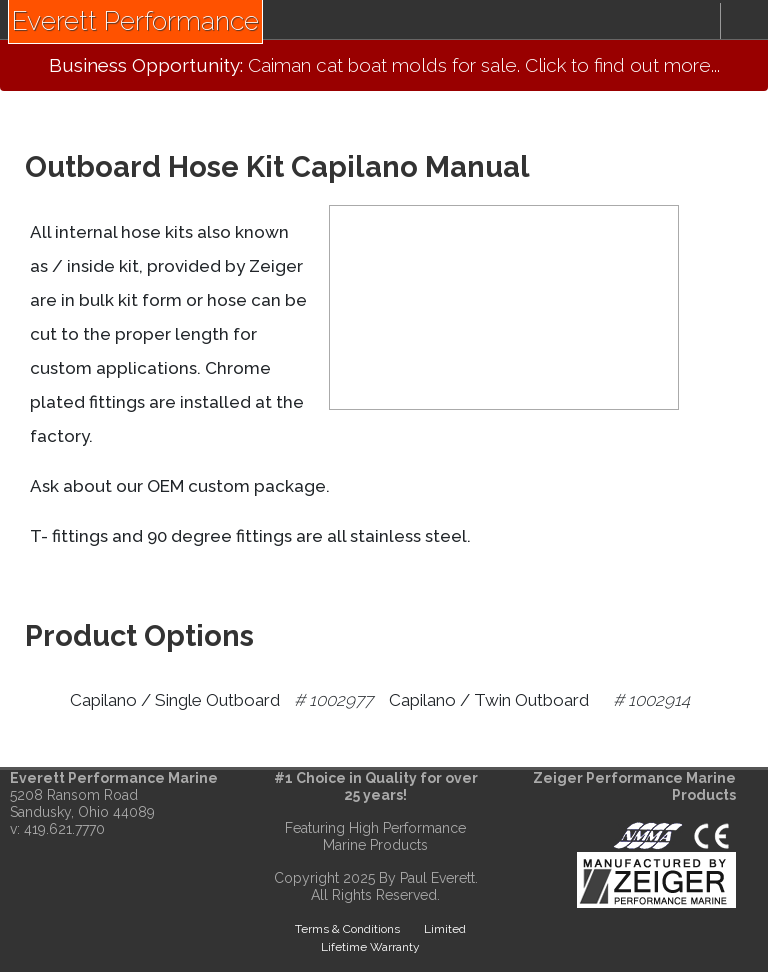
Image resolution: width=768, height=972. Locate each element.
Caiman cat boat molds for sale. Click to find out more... (384, 65)
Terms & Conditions (347, 929)
